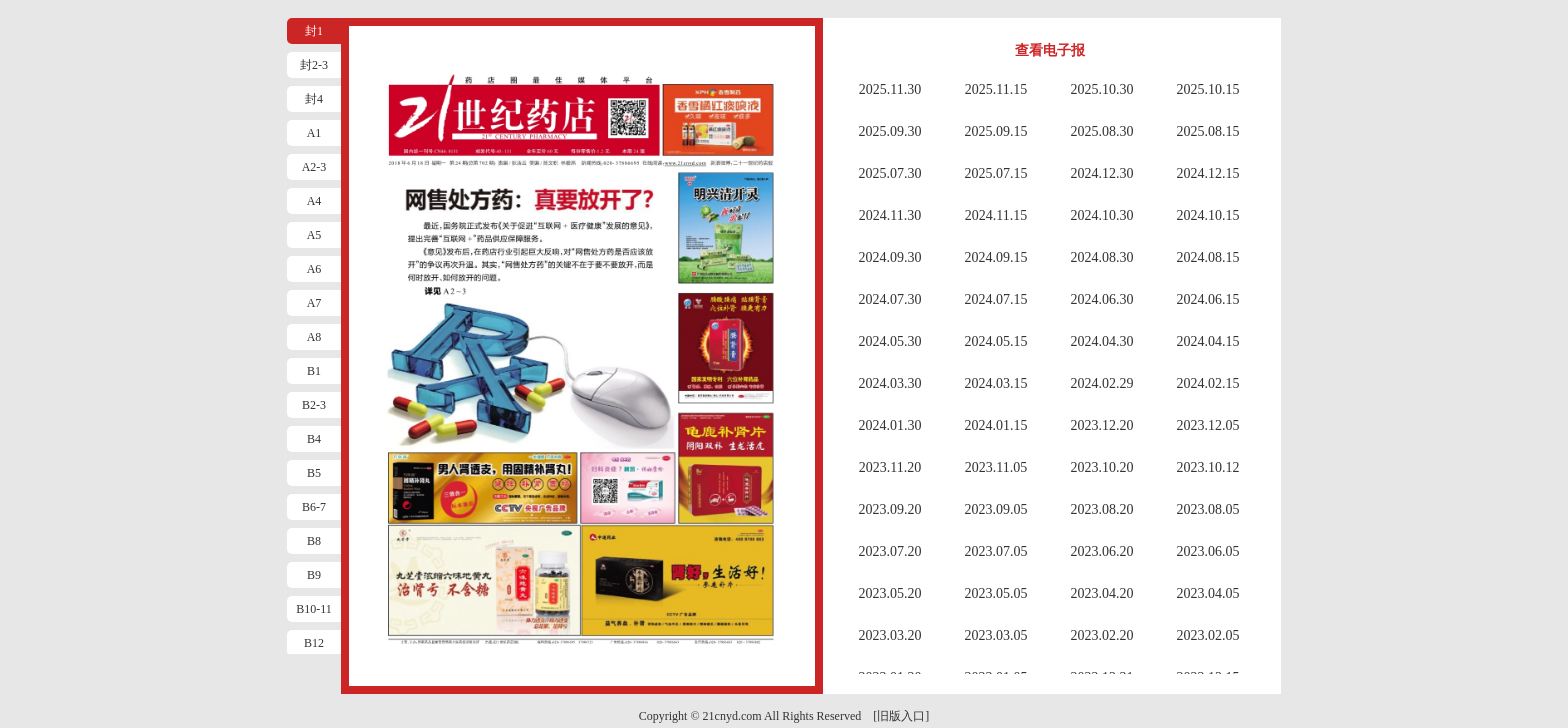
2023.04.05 (1208, 593)
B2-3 (314, 405)
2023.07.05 (996, 551)
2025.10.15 (1208, 89)
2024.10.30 (1102, 215)
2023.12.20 (1102, 425)
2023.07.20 (890, 551)
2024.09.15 (996, 257)
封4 (314, 99)
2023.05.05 (996, 593)
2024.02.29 (1102, 383)
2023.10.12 (1208, 467)
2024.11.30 (890, 215)
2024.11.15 (996, 215)
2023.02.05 (1208, 635)
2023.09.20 (890, 509)
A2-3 (314, 167)
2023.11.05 (996, 467)
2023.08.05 (1208, 509)
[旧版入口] (901, 716)
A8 (314, 337)
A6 (314, 269)
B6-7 (314, 507)
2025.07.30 (890, 173)
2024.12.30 (1102, 173)
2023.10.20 (1102, 467)
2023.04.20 (1102, 593)
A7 (314, 303)
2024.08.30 (1102, 257)
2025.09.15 (996, 131)
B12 (314, 643)
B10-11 (314, 609)
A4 (314, 201)
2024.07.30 (890, 299)
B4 (314, 439)
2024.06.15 (1208, 299)
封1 (314, 31)
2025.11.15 (996, 89)
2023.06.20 (1102, 551)
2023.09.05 (996, 509)
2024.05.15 (996, 341)
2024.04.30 (1102, 341)
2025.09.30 (890, 131)
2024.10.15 (1208, 215)
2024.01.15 (996, 425)
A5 (314, 235)
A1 (314, 133)
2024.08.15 (1208, 257)
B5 (314, 473)
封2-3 (314, 65)
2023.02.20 (1102, 635)
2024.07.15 (996, 299)
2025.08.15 (1208, 131)
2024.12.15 (1208, 173)
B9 (314, 575)
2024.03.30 (890, 383)
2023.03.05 (996, 635)
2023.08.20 (1102, 509)
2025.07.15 (996, 173)
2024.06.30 (1102, 299)
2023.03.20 (890, 635)
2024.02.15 (1208, 383)
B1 (314, 371)
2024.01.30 (890, 425)
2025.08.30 (1102, 131)
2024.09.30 (890, 257)
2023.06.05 (1208, 551)
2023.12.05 (1208, 425)
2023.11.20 (890, 467)
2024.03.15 (996, 383)
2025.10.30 (1102, 89)
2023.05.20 (890, 593)
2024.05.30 (890, 341)
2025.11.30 (890, 89)
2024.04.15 (1208, 341)
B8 (314, 541)
